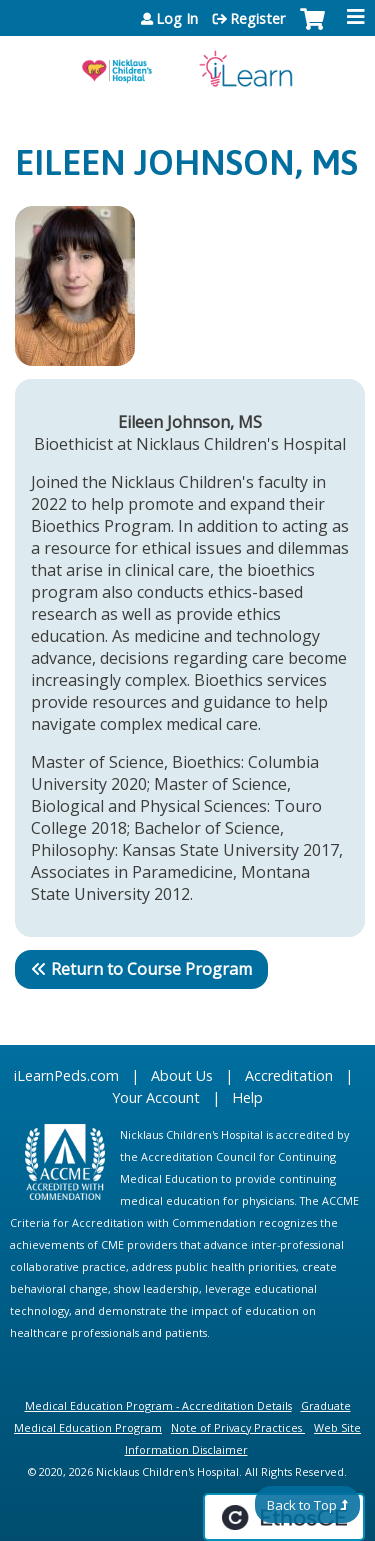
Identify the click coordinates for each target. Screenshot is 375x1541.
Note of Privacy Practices (236, 1427)
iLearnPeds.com (66, 1075)
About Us (182, 1075)
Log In (177, 19)
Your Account (156, 1097)
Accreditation (289, 1075)
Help (247, 1097)
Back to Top (302, 1505)
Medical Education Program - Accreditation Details (158, 1405)
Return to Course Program (151, 969)
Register (257, 19)
